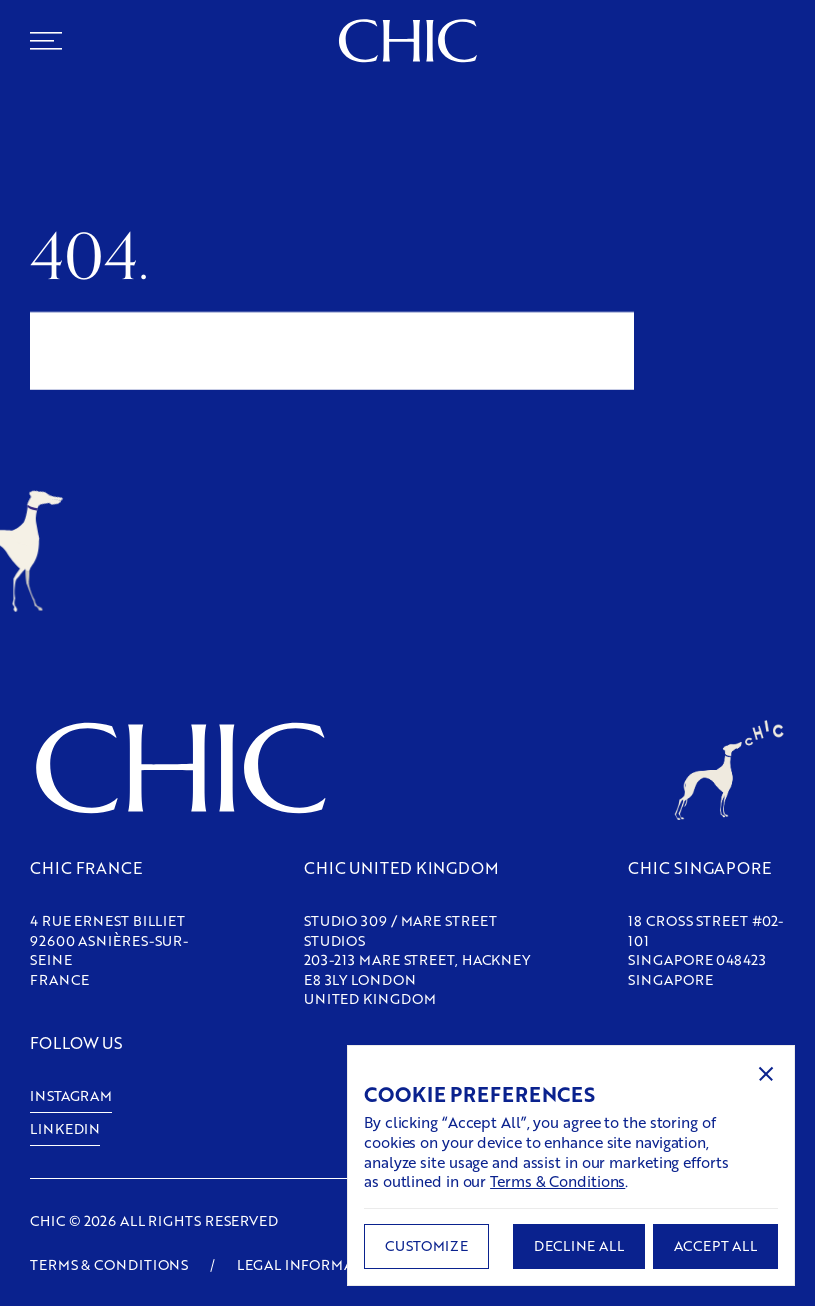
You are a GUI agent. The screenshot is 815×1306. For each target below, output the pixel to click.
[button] (766, 1074)
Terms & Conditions (557, 1181)
